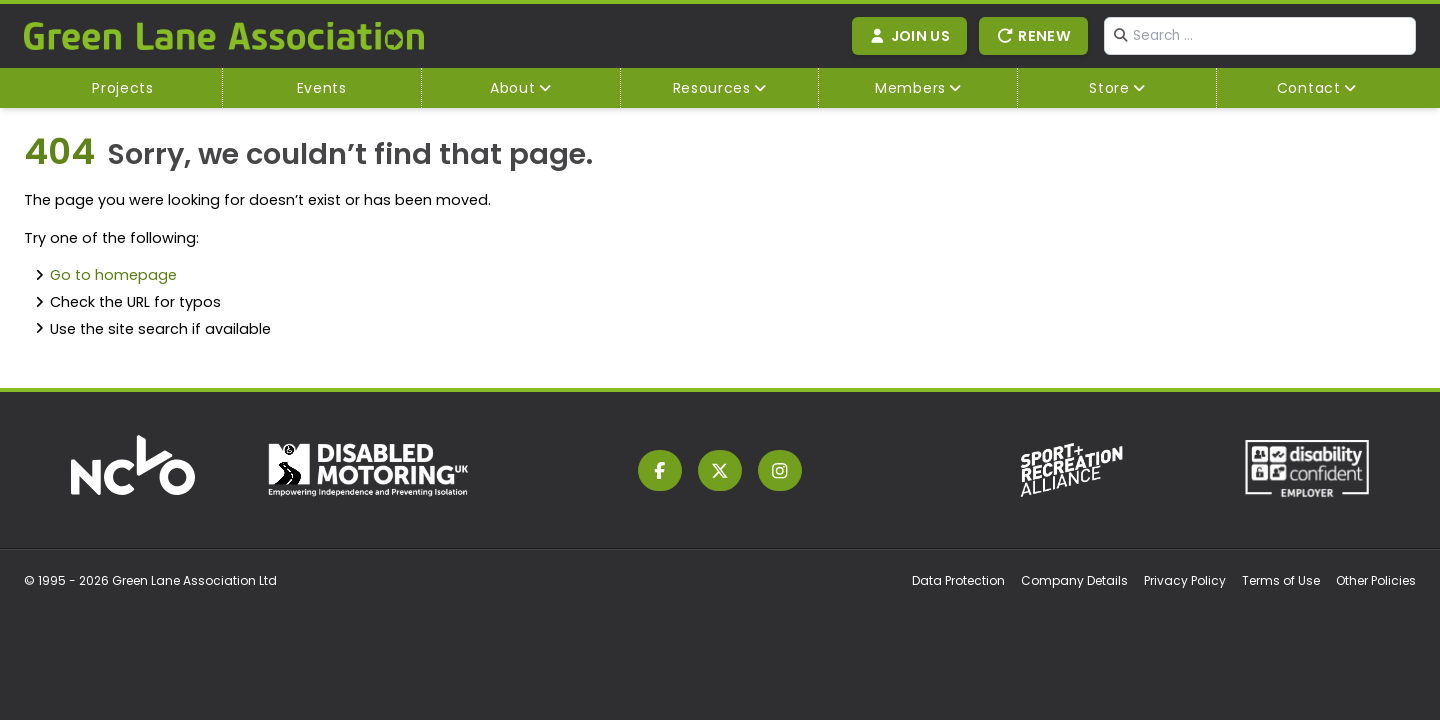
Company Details (1074, 580)
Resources (712, 88)
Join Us (910, 36)
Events (322, 88)
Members (910, 88)
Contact (1309, 88)
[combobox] (1260, 36)
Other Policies (1376, 580)
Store (1109, 88)
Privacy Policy (1185, 580)
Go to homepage (113, 275)
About (513, 88)
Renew (1033, 36)
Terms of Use (1281, 580)
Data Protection (958, 580)
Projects (123, 88)
